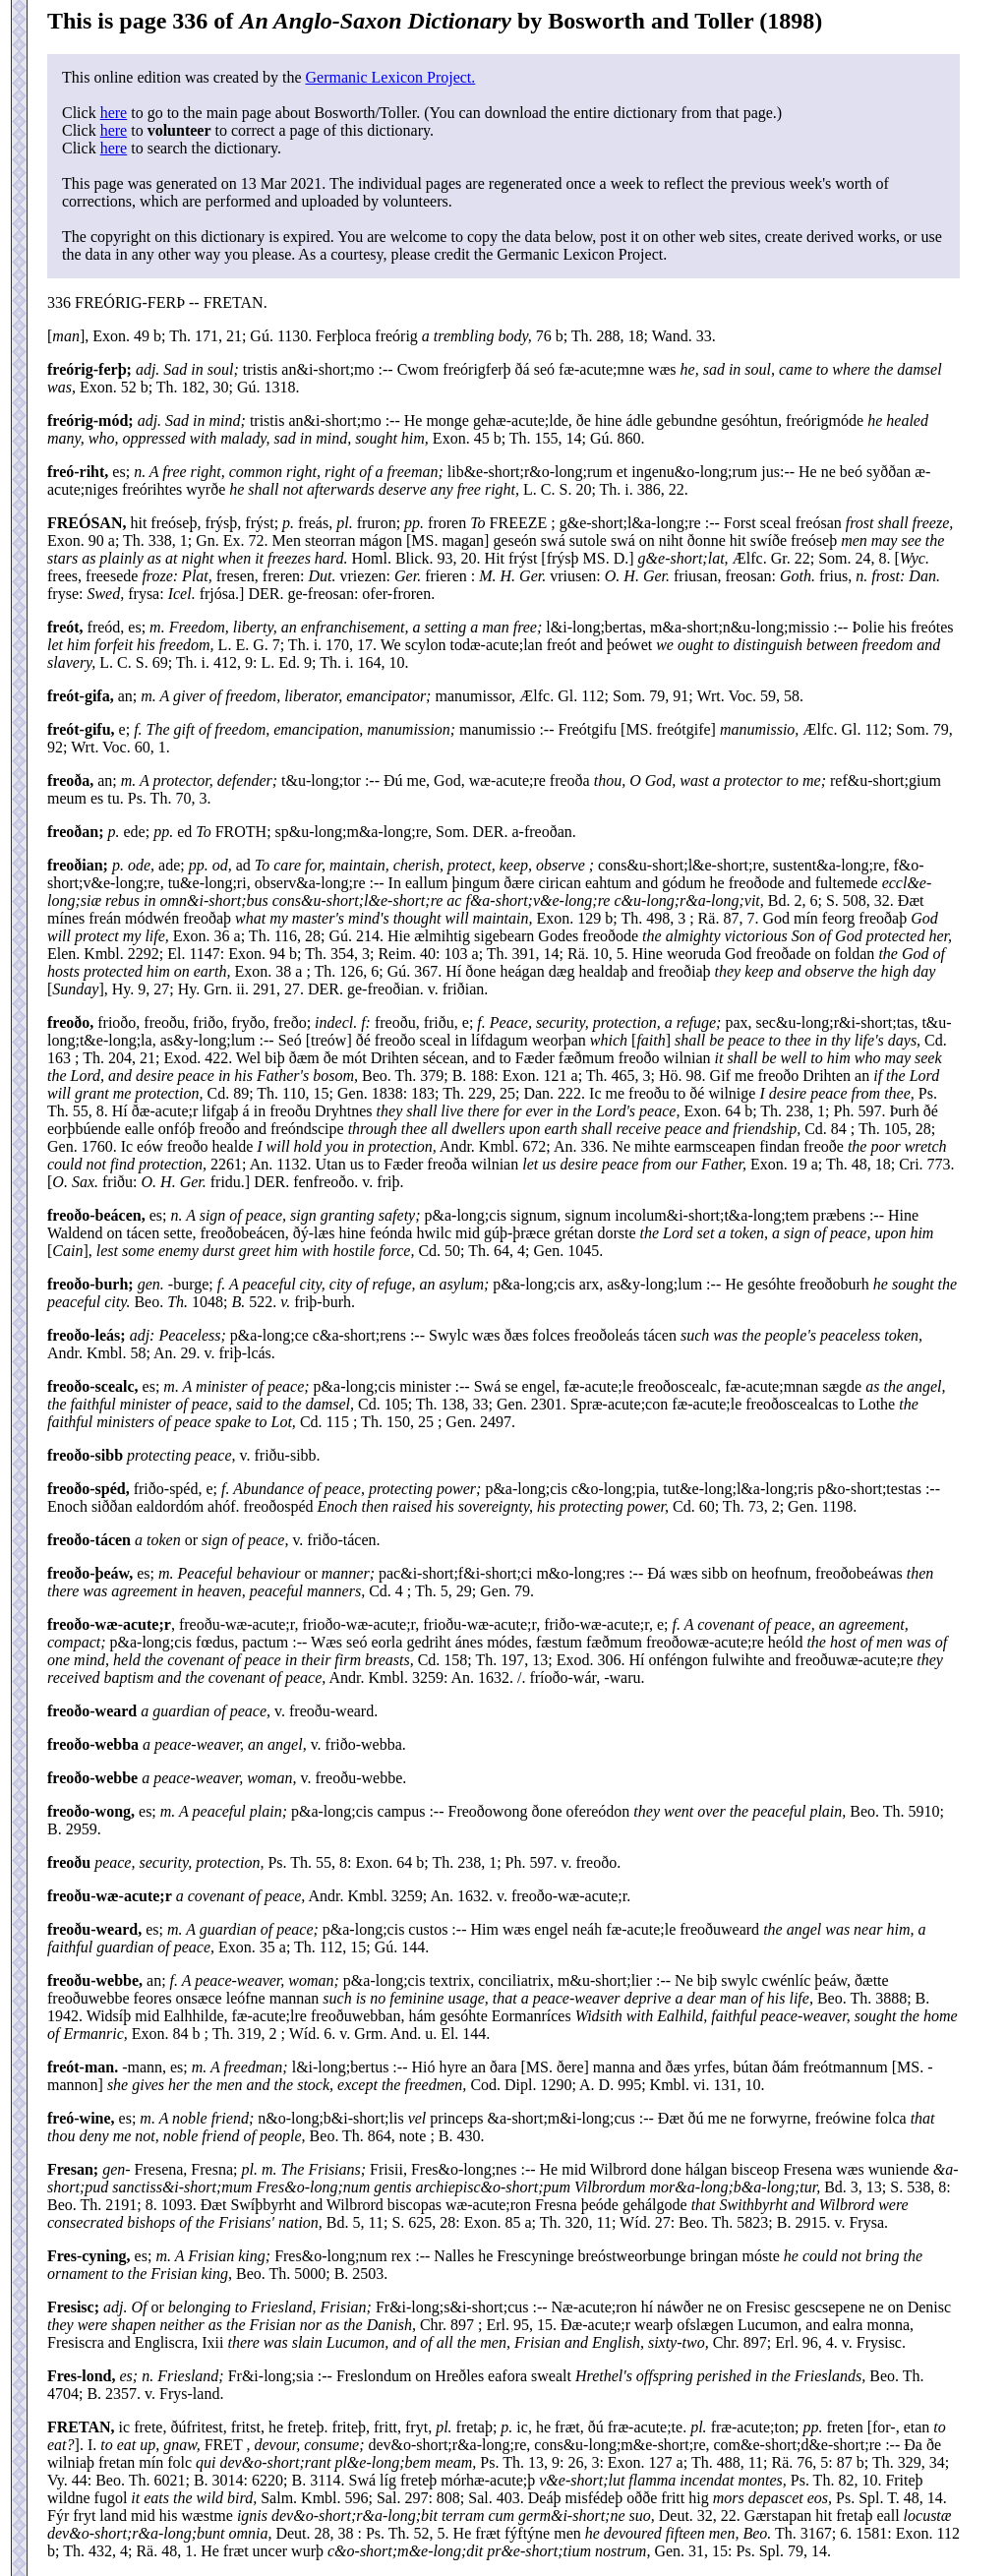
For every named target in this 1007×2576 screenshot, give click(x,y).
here (114, 112)
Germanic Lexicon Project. (390, 77)
